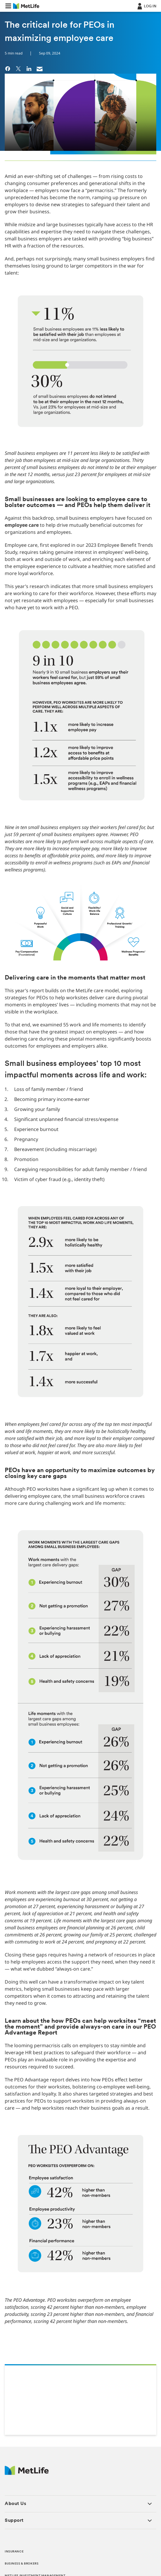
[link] (8, 68)
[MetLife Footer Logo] (27, 2473)
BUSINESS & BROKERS (21, 2563)
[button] (8, 5)
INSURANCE (14, 2551)
